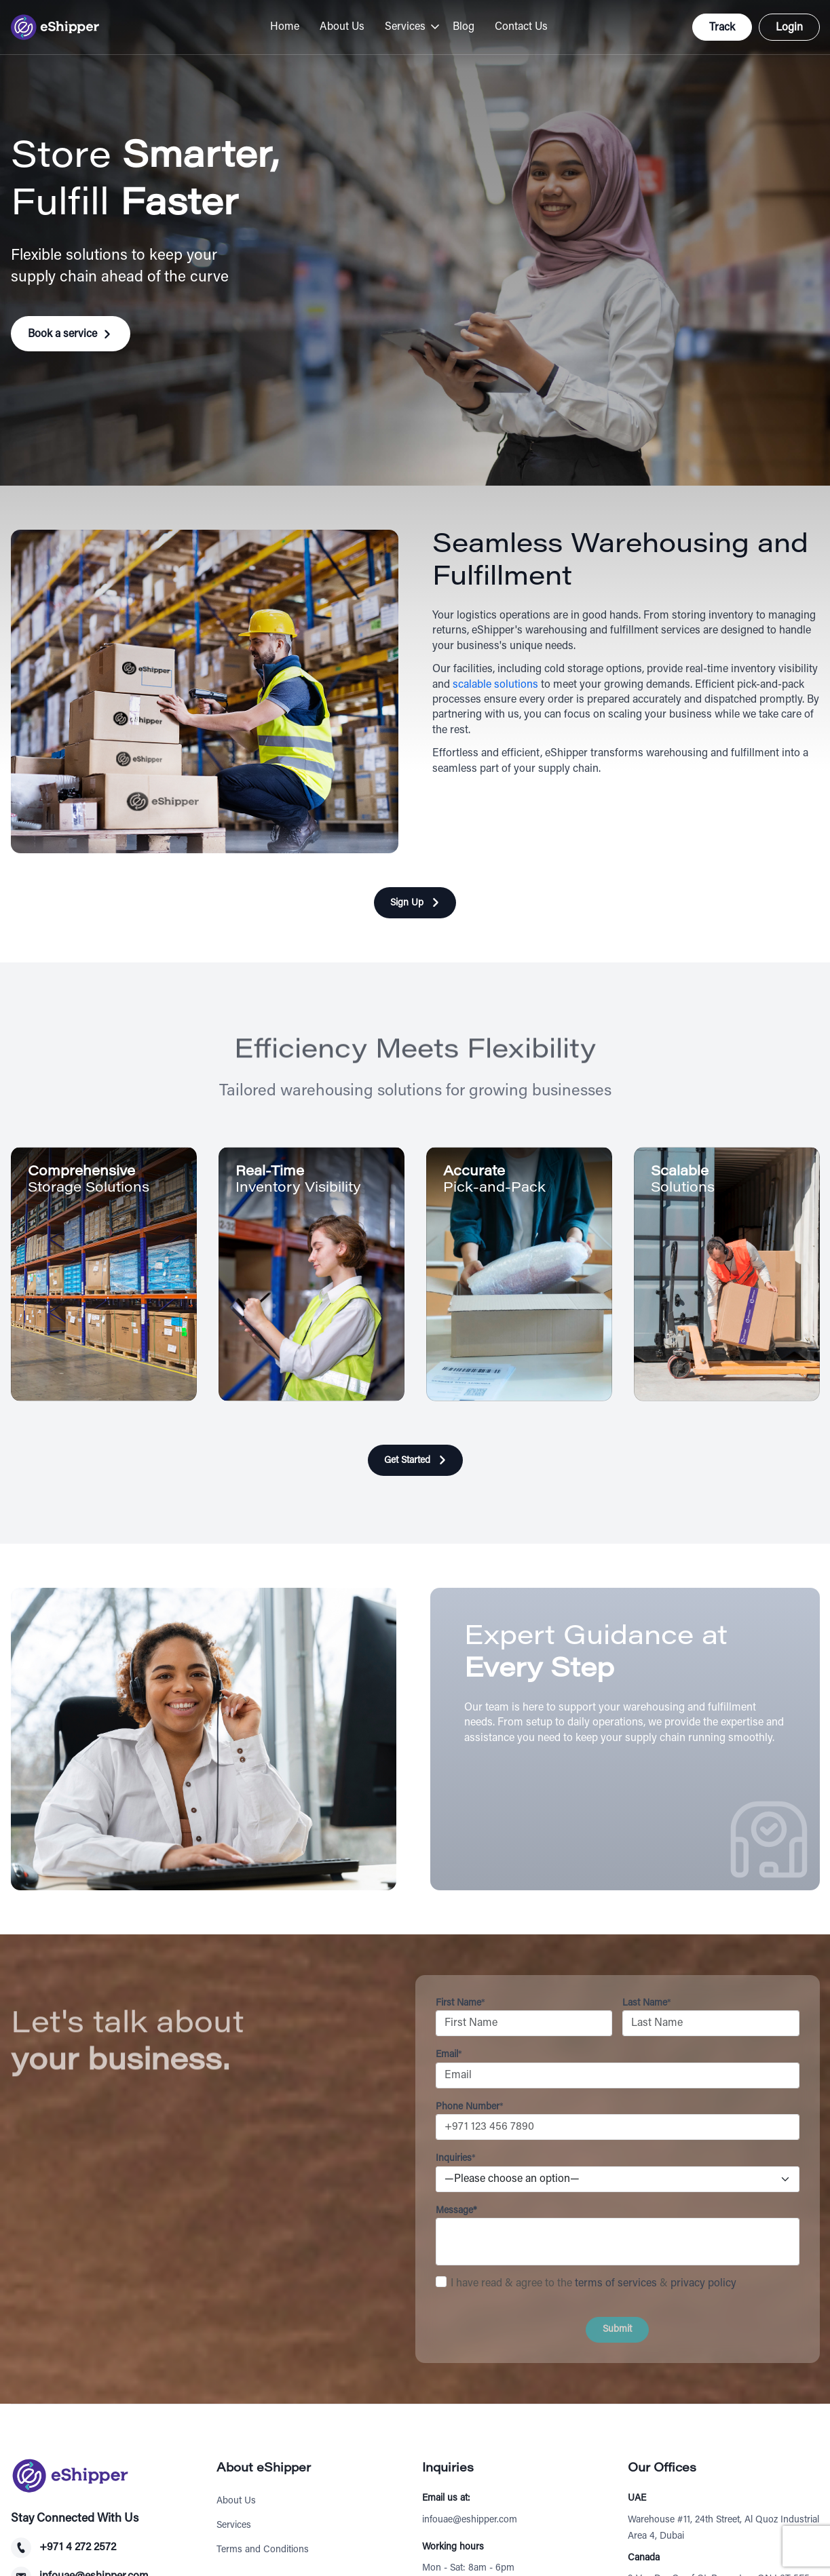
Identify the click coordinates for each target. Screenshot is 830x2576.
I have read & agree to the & (593, 2283)
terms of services (616, 2283)
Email (449, 2055)
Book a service (62, 334)
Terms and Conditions (262, 2550)
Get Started (407, 1461)
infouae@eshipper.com (469, 2520)
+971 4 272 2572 (77, 2547)
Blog (463, 27)
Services (405, 27)
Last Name (646, 2003)
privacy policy (703, 2283)
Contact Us (521, 27)
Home (284, 27)
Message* (456, 2211)
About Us (342, 27)
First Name (460, 2003)
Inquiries (456, 2159)
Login (789, 27)
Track (722, 27)
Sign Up (406, 903)
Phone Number (470, 2107)
